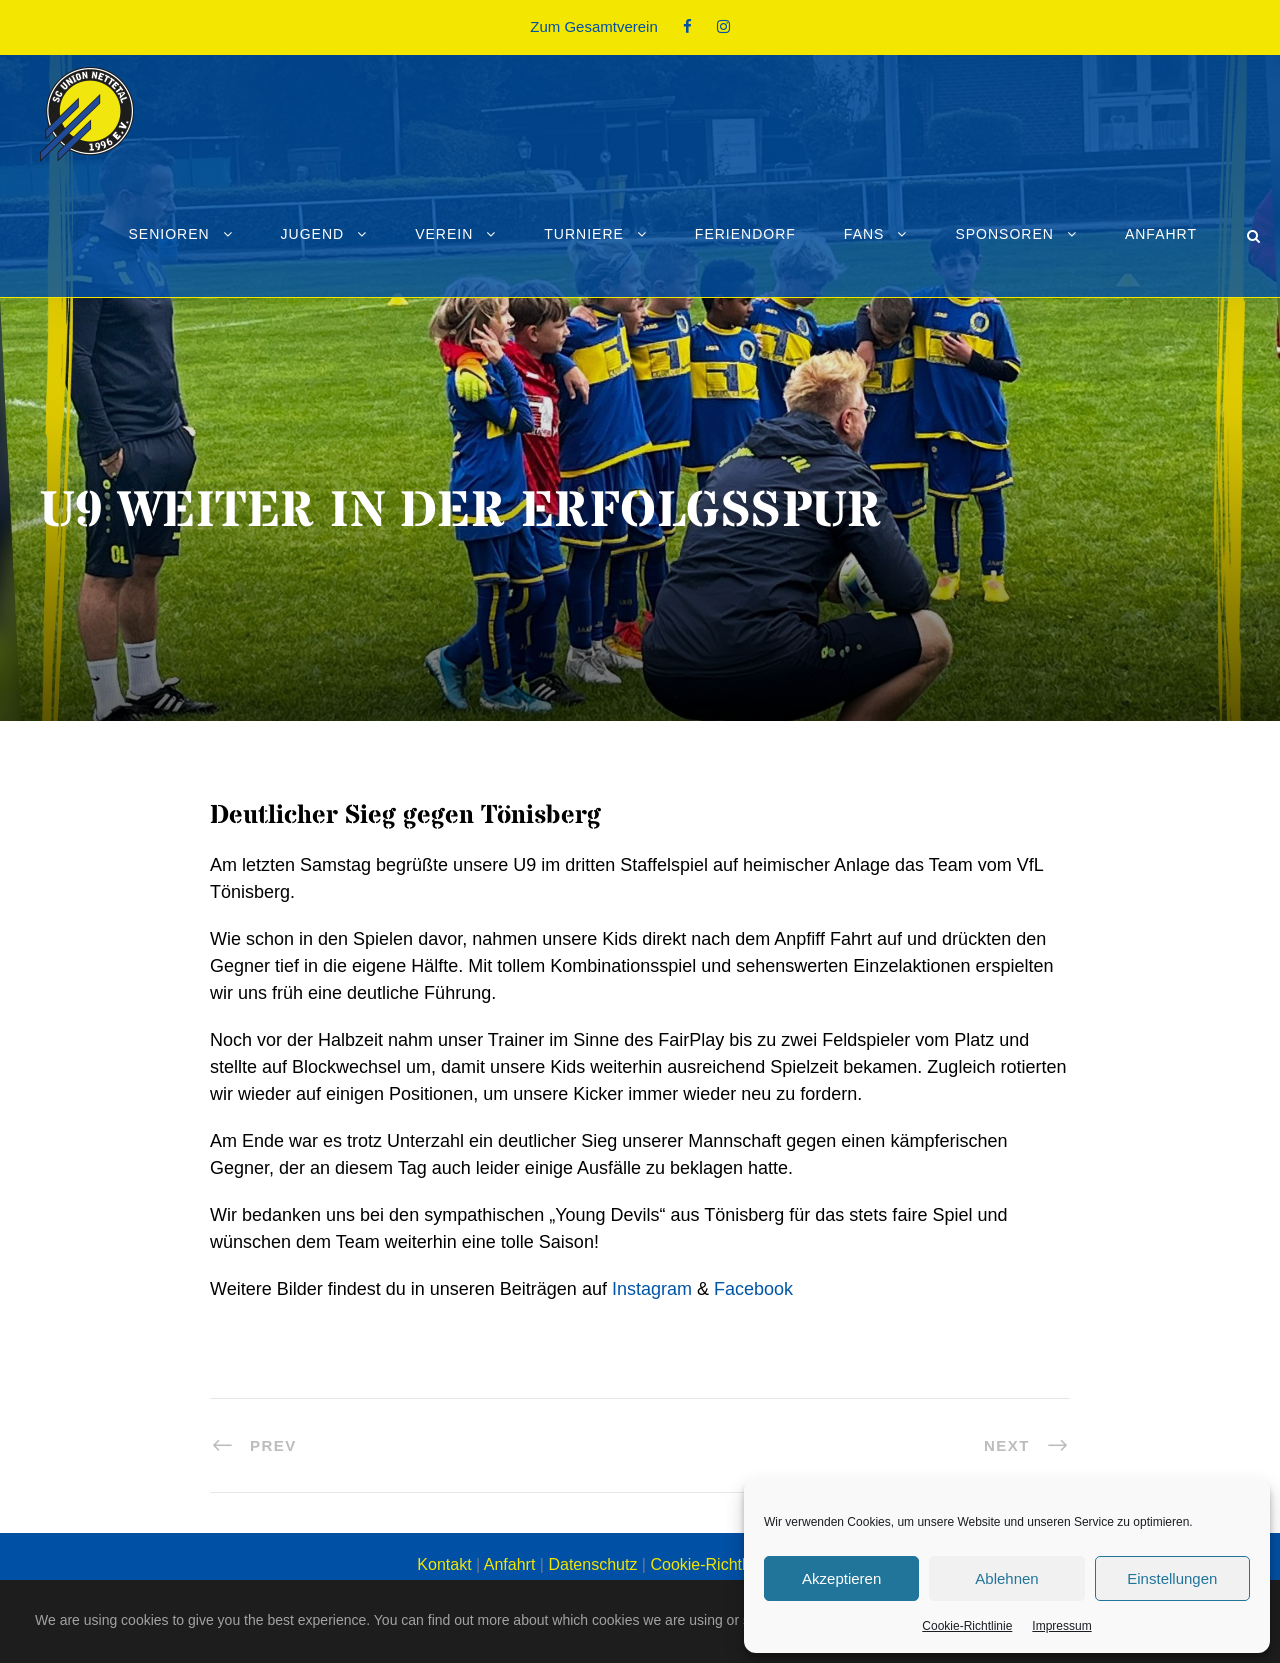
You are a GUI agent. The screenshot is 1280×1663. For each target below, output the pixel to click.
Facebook (753, 1289)
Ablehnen (1006, 1578)
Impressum (1061, 1626)
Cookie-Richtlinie (967, 1626)
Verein (444, 234)
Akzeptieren (841, 1578)
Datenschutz (592, 1564)
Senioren (168, 234)
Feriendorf (745, 234)
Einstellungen (1172, 1578)
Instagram (652, 1289)
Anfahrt (1161, 234)
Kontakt (444, 1564)
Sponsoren (1004, 234)
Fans (864, 234)
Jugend (313, 234)
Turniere (584, 234)
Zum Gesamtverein (594, 26)
